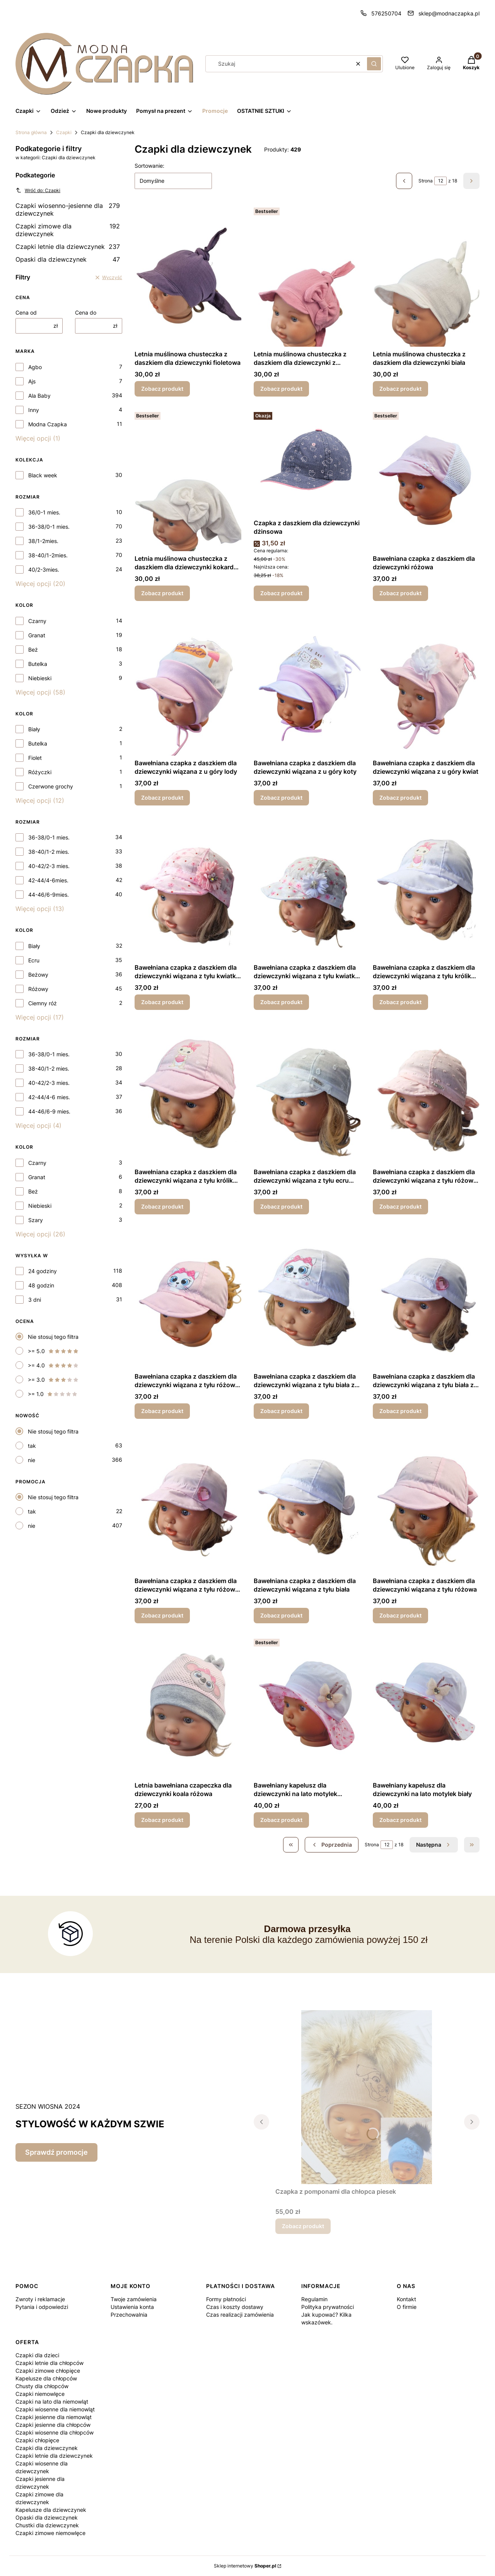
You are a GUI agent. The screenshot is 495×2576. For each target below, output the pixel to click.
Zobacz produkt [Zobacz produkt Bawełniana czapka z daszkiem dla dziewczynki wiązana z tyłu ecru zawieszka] (281, 1206)
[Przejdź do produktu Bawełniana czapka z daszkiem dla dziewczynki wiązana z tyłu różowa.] (426, 1502)
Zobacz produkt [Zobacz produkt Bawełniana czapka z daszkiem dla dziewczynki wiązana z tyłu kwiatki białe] (281, 1002)
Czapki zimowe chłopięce (47, 2370)
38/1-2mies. (43, 541)
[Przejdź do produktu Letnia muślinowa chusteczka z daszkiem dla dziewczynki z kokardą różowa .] (307, 275)
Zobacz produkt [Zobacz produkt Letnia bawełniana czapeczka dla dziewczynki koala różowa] (162, 1820)
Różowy (38, 989)
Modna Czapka (47, 424)
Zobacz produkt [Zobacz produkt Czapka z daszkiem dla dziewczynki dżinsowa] (281, 593)
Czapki (64, 132)
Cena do (85, 312)
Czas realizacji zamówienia (240, 2314)
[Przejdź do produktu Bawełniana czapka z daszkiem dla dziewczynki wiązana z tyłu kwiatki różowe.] (188, 889)
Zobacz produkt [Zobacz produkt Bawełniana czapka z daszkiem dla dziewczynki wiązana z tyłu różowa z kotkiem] (162, 1411)
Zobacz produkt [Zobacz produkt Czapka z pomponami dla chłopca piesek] (303, 2226)
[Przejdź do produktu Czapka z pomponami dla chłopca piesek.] (366, 2097)
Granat (36, 635)
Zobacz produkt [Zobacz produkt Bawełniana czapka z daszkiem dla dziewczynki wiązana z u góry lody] (162, 797)
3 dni (34, 1299)
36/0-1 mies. (44, 512)
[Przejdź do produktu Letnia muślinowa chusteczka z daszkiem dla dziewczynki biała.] (426, 275)
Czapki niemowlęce (40, 2393)
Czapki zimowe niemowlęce (50, 2533)
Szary (35, 1220)
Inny (33, 410)
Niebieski (39, 678)
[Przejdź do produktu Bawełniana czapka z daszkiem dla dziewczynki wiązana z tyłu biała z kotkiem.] (307, 1298)
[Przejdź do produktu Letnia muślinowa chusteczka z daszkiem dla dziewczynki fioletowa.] (188, 275)
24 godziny (42, 1271)
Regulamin (314, 2299)
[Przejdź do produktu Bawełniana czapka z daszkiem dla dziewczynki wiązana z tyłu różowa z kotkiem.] (188, 1298)
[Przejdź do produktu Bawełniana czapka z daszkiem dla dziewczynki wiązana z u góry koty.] (307, 684)
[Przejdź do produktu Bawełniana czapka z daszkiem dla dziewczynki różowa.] (426, 480)
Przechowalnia (129, 2314)
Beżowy (38, 974)
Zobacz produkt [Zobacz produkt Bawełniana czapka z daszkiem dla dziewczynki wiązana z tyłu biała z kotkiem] (281, 1411)
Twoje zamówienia (134, 2299)
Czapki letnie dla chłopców (49, 2363)
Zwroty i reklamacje (40, 2299)
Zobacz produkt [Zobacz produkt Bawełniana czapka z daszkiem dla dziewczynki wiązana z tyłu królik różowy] (162, 1206)
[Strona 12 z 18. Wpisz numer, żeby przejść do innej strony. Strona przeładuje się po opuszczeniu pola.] (440, 181)
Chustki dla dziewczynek (47, 2525)
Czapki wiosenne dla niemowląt (55, 2409)
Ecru (33, 960)
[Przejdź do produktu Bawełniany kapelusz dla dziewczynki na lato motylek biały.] (426, 1707)
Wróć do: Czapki (37, 190)
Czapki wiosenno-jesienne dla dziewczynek (67, 209)
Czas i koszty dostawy (234, 2307)
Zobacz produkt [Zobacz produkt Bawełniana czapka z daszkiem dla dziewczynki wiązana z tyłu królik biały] (400, 1002)
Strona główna (31, 132)
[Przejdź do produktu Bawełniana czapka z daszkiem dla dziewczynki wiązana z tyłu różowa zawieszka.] (426, 1093)
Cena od (26, 312)
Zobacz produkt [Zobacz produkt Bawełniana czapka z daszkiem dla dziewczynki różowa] (400, 593)
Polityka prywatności (327, 2307)
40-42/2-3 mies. (49, 866)
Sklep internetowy (245, 2566)
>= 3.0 (53, 1379)
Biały (34, 729)
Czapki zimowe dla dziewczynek (67, 230)
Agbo (35, 367)
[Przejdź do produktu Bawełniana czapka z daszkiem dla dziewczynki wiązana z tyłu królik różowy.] (188, 1093)
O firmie (406, 2307)
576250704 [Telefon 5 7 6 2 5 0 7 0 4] (386, 13)
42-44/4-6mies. (48, 880)
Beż (33, 649)
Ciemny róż (42, 1003)
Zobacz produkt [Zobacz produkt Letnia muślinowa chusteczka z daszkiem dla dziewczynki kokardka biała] (162, 593)
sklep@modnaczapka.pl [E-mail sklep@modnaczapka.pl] (449, 13)
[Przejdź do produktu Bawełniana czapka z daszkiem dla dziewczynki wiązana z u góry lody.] (188, 684)
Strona (425, 181)
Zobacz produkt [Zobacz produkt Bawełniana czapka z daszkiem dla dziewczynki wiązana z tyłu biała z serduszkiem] (400, 1411)
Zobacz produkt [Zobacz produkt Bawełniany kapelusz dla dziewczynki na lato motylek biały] (400, 1820)
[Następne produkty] (434, 1844)
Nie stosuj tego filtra (53, 1336)
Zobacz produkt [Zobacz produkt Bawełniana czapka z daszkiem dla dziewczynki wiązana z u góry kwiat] (400, 797)
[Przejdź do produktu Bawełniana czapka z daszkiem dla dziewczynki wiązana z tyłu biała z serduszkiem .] (426, 1298)
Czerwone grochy (50, 786)
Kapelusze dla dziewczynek (50, 2509)
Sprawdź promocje (56, 2152)
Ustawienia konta (132, 2307)
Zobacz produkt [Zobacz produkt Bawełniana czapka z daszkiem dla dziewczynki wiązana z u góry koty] (281, 797)
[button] (374, 63)
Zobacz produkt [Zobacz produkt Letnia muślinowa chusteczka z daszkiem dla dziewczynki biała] (400, 388)
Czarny (37, 621)
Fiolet (35, 757)
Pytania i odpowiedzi (41, 2307)
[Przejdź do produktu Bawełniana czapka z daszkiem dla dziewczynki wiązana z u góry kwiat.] (426, 684)
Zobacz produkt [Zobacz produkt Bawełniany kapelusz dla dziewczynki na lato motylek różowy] (281, 1820)
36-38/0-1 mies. (49, 526)
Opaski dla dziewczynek (67, 259)
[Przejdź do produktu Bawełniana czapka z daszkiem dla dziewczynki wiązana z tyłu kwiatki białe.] (307, 889)
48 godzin (41, 1285)
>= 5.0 (53, 1351)
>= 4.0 (53, 1365)
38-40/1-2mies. (48, 555)
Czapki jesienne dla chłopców (52, 2424)
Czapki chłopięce (37, 2440)
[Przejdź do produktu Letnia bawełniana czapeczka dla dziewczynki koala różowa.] (188, 1707)
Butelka (37, 664)
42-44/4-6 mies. (49, 1097)
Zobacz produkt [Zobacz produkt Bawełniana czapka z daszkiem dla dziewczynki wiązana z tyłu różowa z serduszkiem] (162, 1615)
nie (31, 1460)
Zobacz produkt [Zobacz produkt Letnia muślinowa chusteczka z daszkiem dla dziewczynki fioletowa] (162, 388)
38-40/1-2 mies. (48, 851)
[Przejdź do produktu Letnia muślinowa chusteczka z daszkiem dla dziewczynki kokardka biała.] (188, 480)
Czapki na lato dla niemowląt (51, 2401)
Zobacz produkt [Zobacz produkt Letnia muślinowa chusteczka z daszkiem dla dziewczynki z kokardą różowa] (281, 388)
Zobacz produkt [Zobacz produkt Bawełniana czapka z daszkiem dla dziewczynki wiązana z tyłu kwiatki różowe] (162, 1002)
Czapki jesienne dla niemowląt (53, 2417)
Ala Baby (39, 395)
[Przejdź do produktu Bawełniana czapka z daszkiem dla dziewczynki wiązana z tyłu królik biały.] (426, 889)
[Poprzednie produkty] (331, 1844)
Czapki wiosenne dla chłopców (54, 2432)
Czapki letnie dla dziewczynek (67, 246)
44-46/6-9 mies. (49, 1111)
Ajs (32, 381)
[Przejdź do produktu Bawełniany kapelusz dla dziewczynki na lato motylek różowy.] (307, 1707)
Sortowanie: (149, 165)
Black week (42, 475)
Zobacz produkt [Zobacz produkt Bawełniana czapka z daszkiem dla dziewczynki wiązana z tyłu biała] (281, 1615)
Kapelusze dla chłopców (46, 2378)
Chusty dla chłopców (41, 2386)
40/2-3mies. (43, 569)
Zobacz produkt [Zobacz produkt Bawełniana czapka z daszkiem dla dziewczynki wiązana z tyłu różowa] (400, 1615)
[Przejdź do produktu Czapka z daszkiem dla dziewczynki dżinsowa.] (307, 462)
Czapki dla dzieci (37, 2355)
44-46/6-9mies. (48, 894)
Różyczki (39, 772)
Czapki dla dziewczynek (46, 2448)
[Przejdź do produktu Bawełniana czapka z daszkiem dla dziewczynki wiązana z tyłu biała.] (307, 1502)
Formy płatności (226, 2299)
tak (32, 1445)
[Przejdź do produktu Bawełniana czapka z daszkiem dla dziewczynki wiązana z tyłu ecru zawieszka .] (307, 1093)
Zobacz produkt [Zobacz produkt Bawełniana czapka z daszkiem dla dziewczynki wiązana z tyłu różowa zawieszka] (400, 1206)
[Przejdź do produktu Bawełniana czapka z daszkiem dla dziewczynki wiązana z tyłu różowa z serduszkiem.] (188, 1502)
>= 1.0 (53, 1394)
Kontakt (406, 2299)
